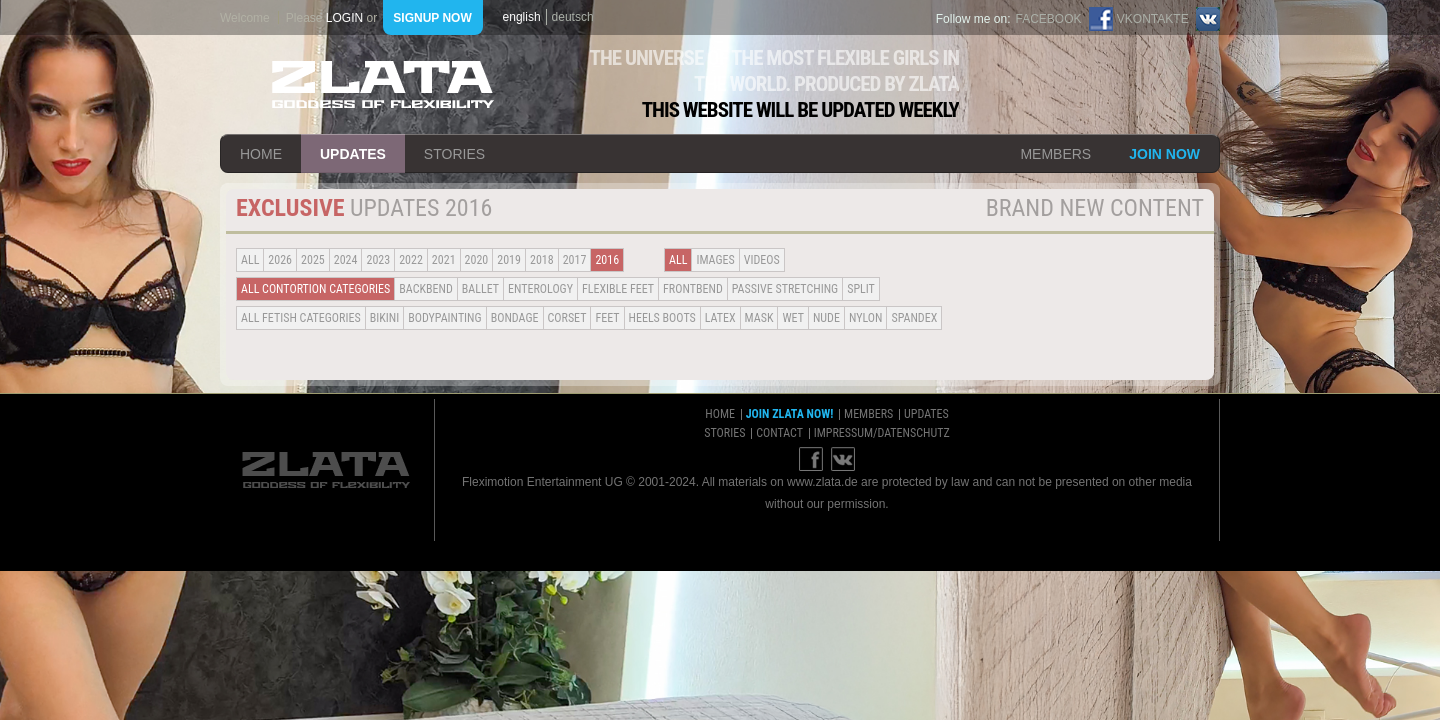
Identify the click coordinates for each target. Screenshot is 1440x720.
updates (353, 154)
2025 (313, 260)
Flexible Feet (618, 289)
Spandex (914, 318)
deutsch (573, 17)
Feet (607, 318)
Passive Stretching (785, 289)
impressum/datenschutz (882, 433)
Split (861, 289)
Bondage (515, 318)
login (344, 18)
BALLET (480, 289)
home (261, 154)
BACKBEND (426, 289)
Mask (759, 318)
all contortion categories (315, 289)
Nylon (866, 318)
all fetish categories (301, 318)
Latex (720, 318)
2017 (575, 260)
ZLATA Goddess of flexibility (383, 84)
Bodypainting (444, 318)
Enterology (540, 289)
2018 (542, 260)
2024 (346, 260)
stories (454, 154)
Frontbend (693, 289)
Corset (567, 318)
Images (715, 260)
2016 (607, 260)
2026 (280, 260)
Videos (762, 260)
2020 (477, 260)
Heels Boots (662, 318)
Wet (792, 318)
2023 (378, 260)
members (1055, 154)
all (250, 260)
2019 (509, 260)
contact (779, 433)
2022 (411, 260)
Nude (826, 318)
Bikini (385, 318)
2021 (444, 260)
